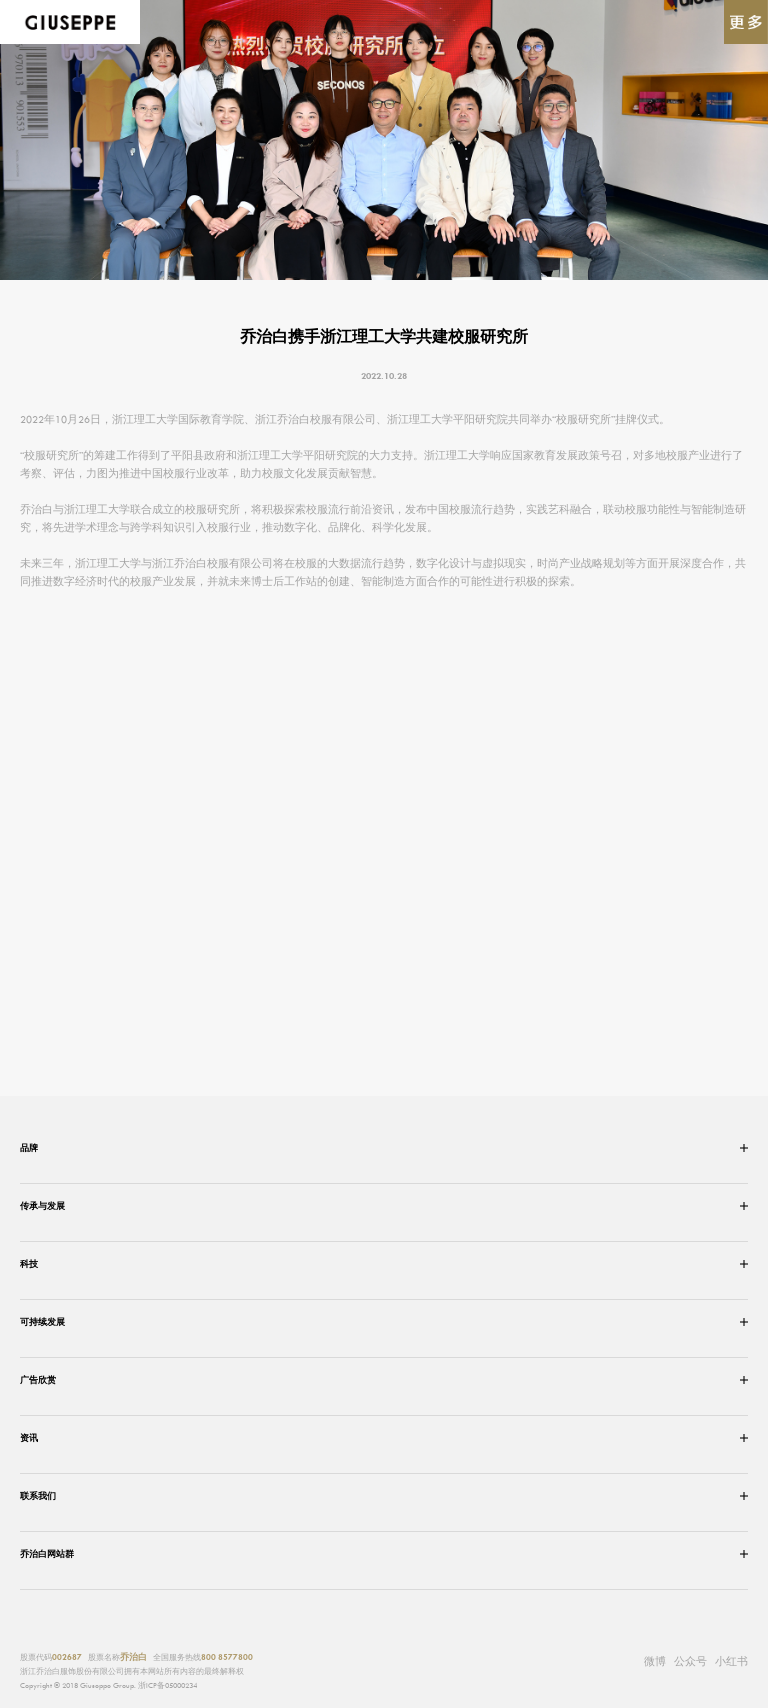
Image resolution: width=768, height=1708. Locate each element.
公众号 (690, 1659)
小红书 (731, 1661)
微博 (655, 1661)
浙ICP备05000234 (167, 1685)
